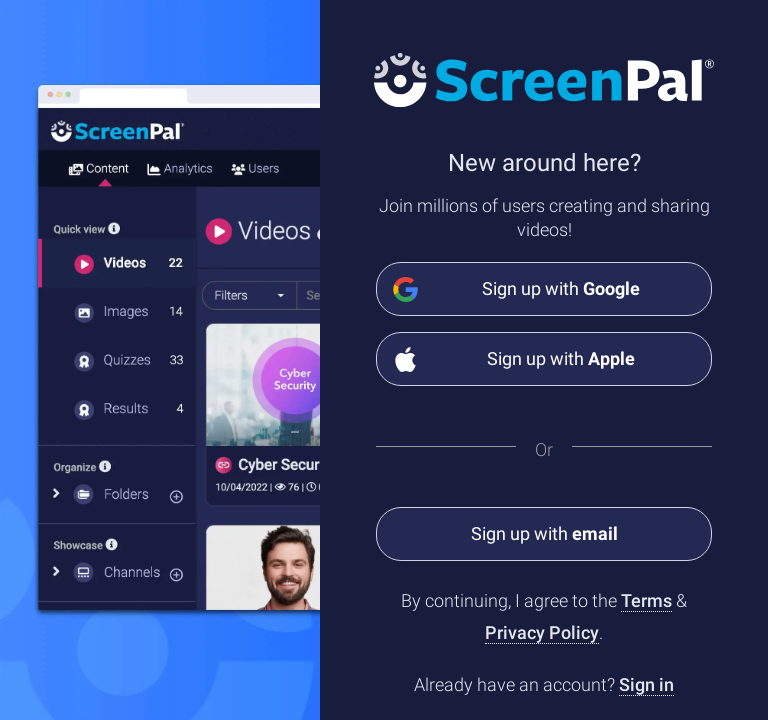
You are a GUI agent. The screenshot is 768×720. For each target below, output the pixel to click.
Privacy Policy (542, 632)
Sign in (646, 684)
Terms (646, 600)
